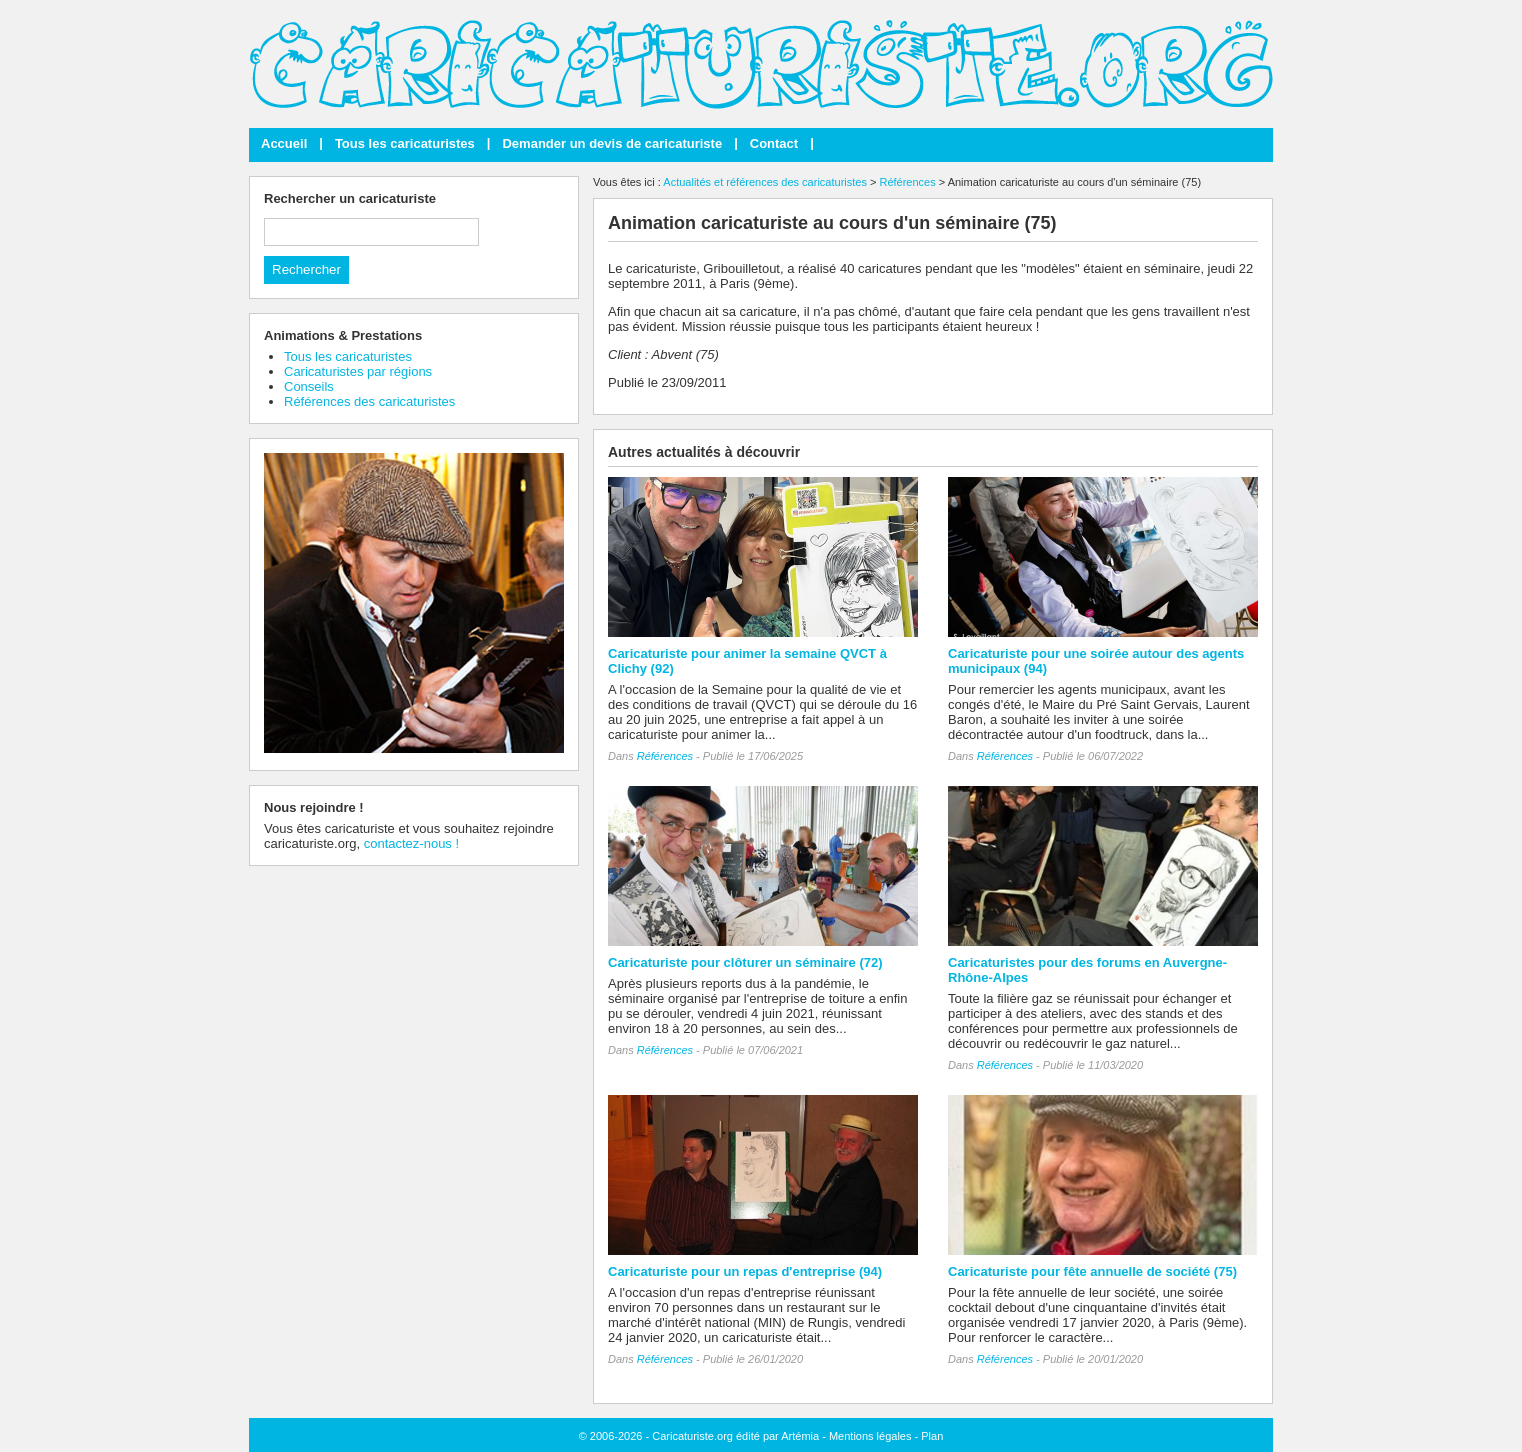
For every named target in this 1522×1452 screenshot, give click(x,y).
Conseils (309, 386)
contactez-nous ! (411, 843)
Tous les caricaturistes (405, 143)
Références (907, 182)
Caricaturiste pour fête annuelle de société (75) (1092, 1271)
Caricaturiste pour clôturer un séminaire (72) (745, 962)
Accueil (284, 143)
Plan (932, 1436)
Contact (774, 143)
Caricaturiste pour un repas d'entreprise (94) (745, 1271)
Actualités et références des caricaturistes (765, 182)
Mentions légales (870, 1436)
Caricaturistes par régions (358, 371)
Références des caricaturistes (369, 401)
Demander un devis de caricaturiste (612, 143)
